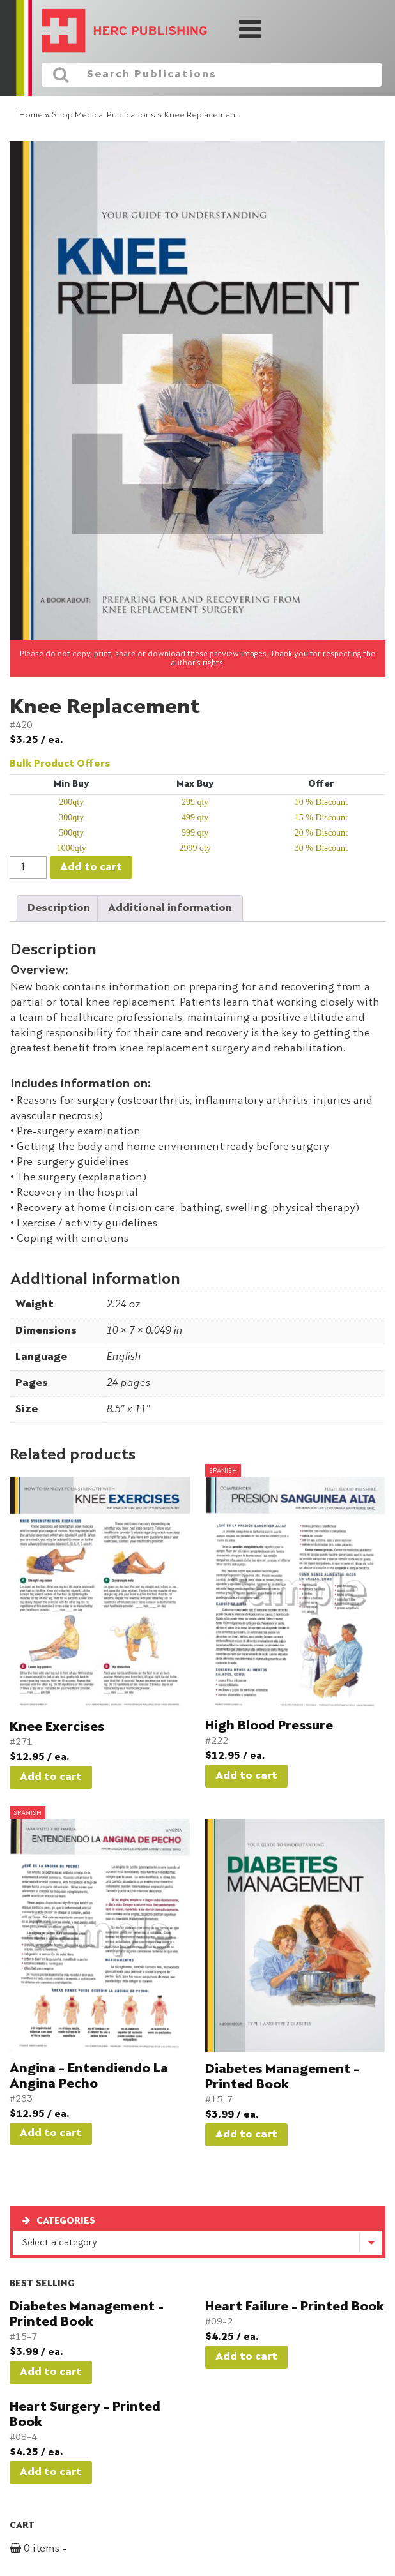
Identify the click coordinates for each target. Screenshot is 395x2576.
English (123, 1357)
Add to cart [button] (51, 1777)
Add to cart (91, 867)
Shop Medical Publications (103, 115)
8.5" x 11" (128, 1410)
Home (31, 115)
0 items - (53, 2549)
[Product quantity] (28, 867)
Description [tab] (58, 908)
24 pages (128, 1383)
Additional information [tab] (170, 908)
